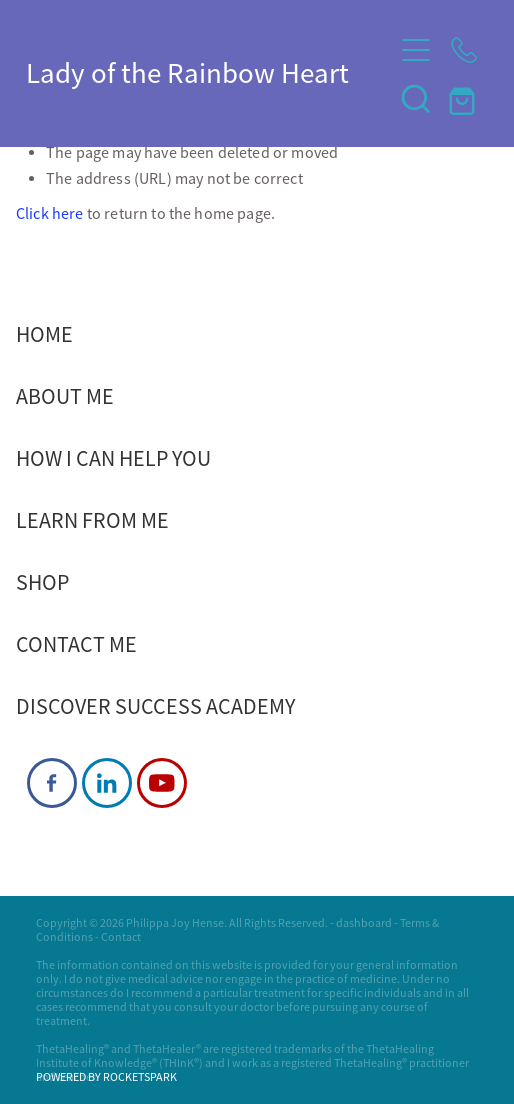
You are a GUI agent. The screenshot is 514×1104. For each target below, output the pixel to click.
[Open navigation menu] (416, 50)
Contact (121, 937)
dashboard (364, 923)
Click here (50, 214)
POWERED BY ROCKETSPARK (106, 1077)
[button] (416, 98)
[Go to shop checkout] (464, 98)
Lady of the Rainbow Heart (187, 73)
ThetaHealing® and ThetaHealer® (118, 1049)
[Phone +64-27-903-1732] (464, 50)
